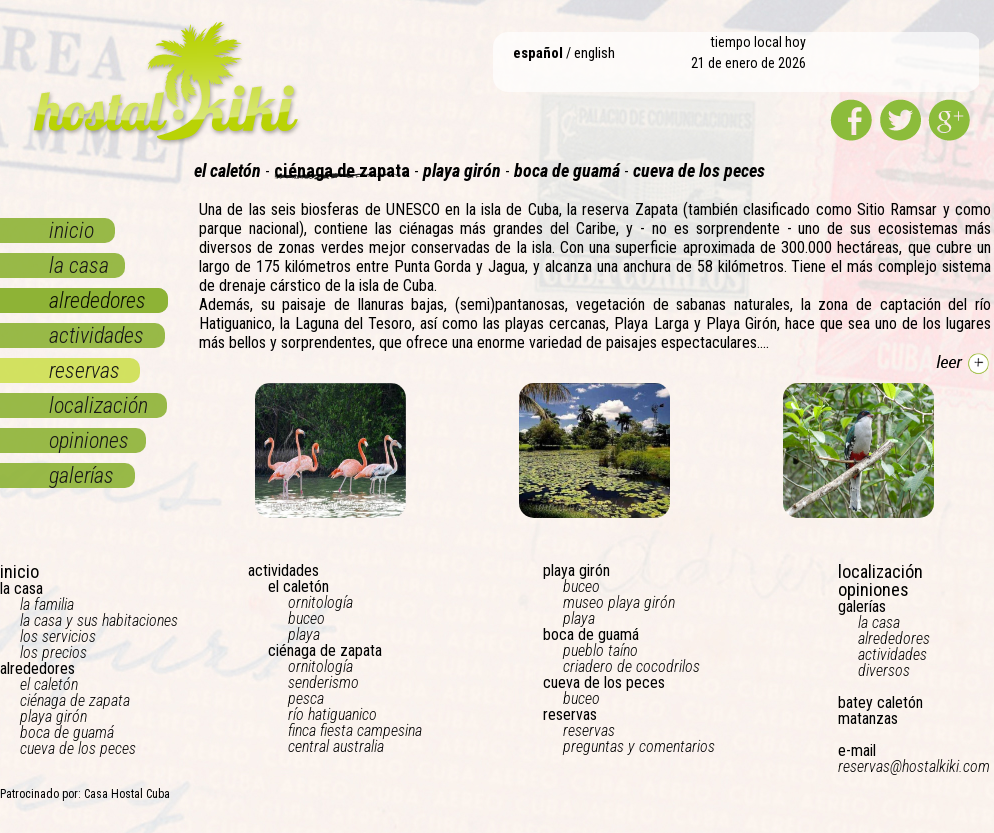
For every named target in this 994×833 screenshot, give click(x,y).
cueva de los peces (78, 748)
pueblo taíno (600, 650)
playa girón (53, 716)
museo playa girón (619, 602)
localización (98, 405)
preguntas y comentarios (639, 746)
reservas (84, 370)
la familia (47, 604)
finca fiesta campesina (355, 730)
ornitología (320, 602)
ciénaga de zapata (75, 700)
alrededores (97, 300)
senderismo (323, 682)
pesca (306, 698)
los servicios (58, 636)
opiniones (89, 440)
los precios (53, 652)
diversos (884, 670)
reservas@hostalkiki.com (914, 766)
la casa (79, 265)
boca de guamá (67, 732)
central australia (336, 746)
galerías (81, 475)
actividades (96, 335)
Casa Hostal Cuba (127, 794)
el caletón (49, 684)
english (594, 53)
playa (304, 634)
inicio (71, 230)
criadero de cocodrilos (631, 666)
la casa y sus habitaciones (99, 620)
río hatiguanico (332, 714)
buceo (306, 618)
